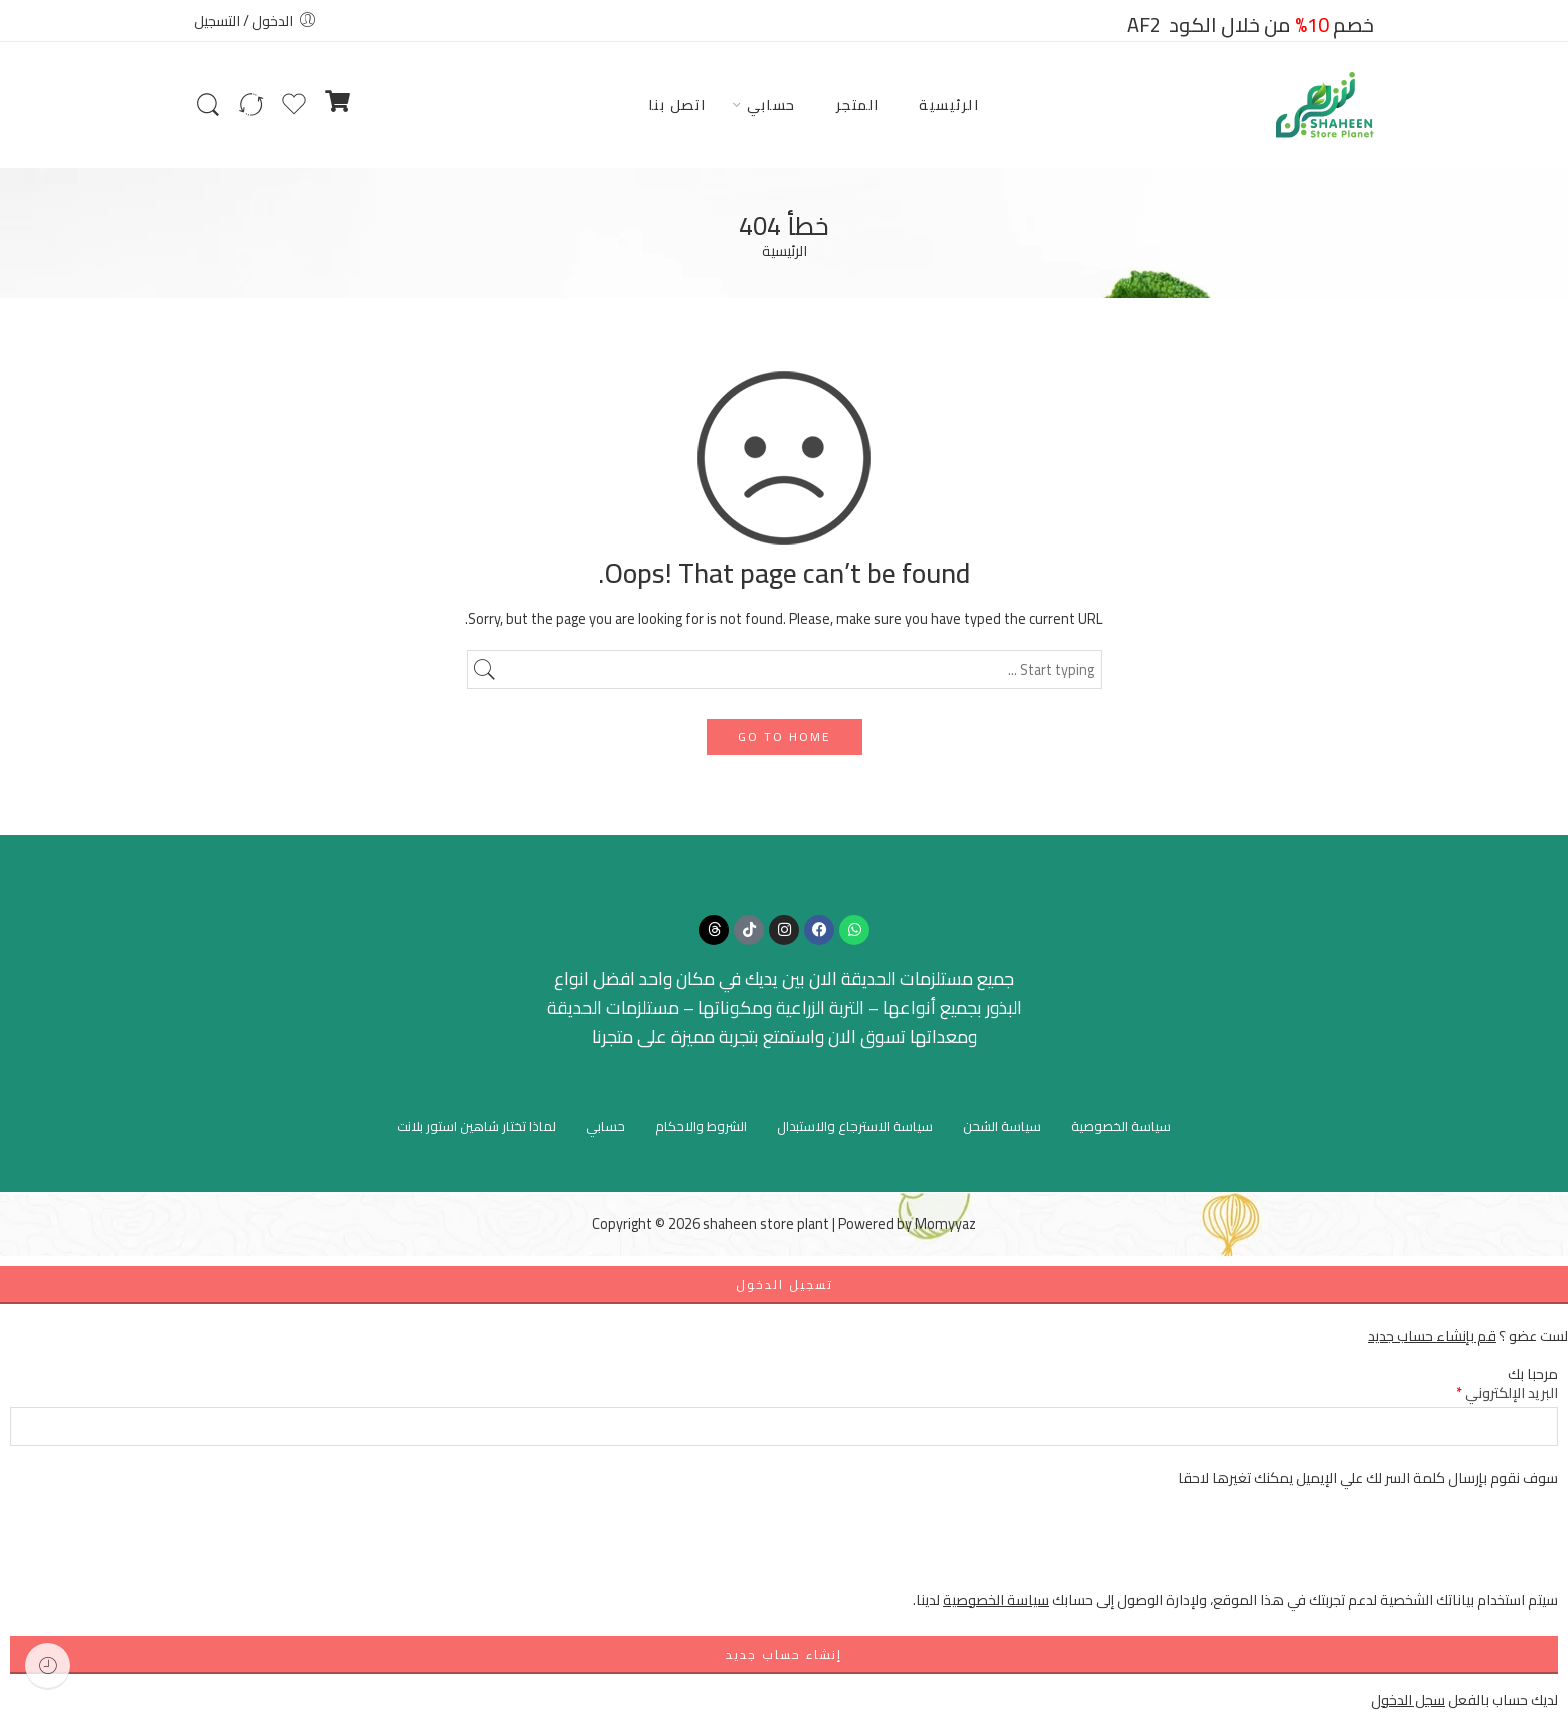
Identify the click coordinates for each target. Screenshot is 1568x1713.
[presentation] (1406, 1549)
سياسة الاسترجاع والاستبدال (855, 1126)
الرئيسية (949, 104)
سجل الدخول (1408, 1699)
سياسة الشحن (1002, 1126)
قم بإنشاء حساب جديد (1432, 1335)
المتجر (858, 104)
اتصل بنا (677, 104)
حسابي (771, 104)
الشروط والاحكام (701, 1126)
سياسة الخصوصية (1121, 1126)
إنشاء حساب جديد (784, 1654)
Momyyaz (945, 1223)
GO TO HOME (784, 736)
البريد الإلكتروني (1507, 1392)
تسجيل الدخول (784, 1284)
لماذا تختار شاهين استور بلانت (476, 1126)
